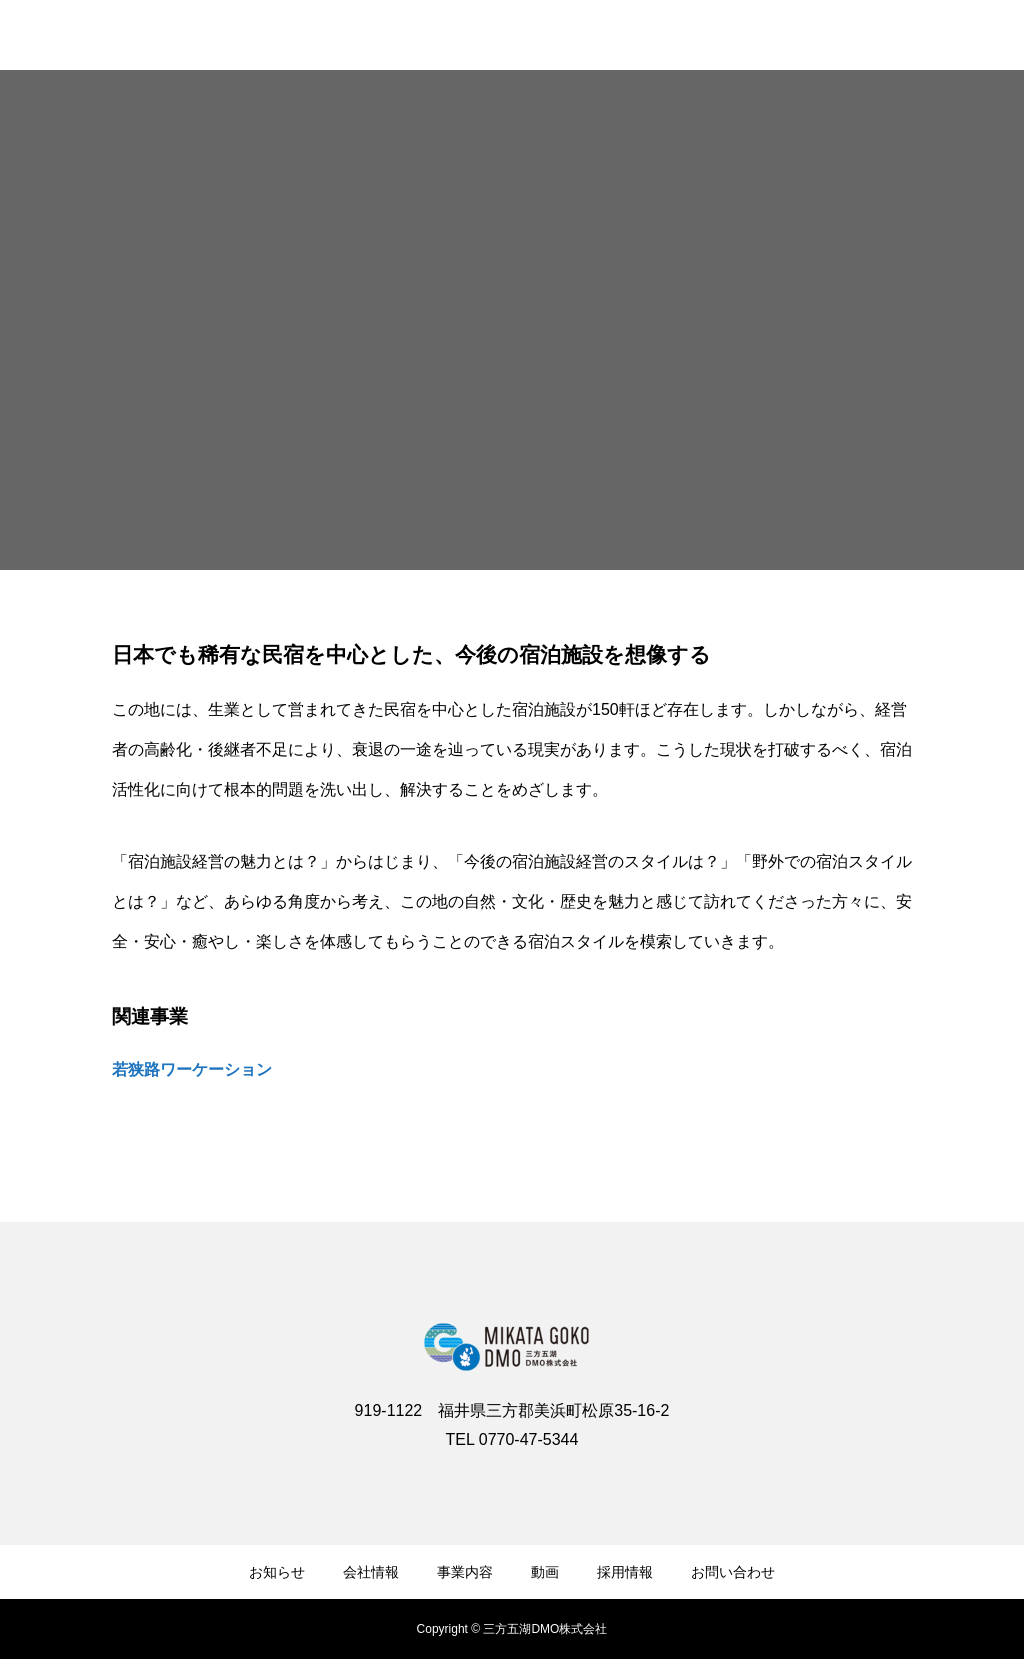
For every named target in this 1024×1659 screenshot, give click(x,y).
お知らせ (277, 1572)
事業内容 (465, 1572)
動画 (545, 1572)
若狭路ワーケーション (192, 1069)
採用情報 (625, 1572)
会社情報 (371, 1572)
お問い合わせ (733, 1572)
